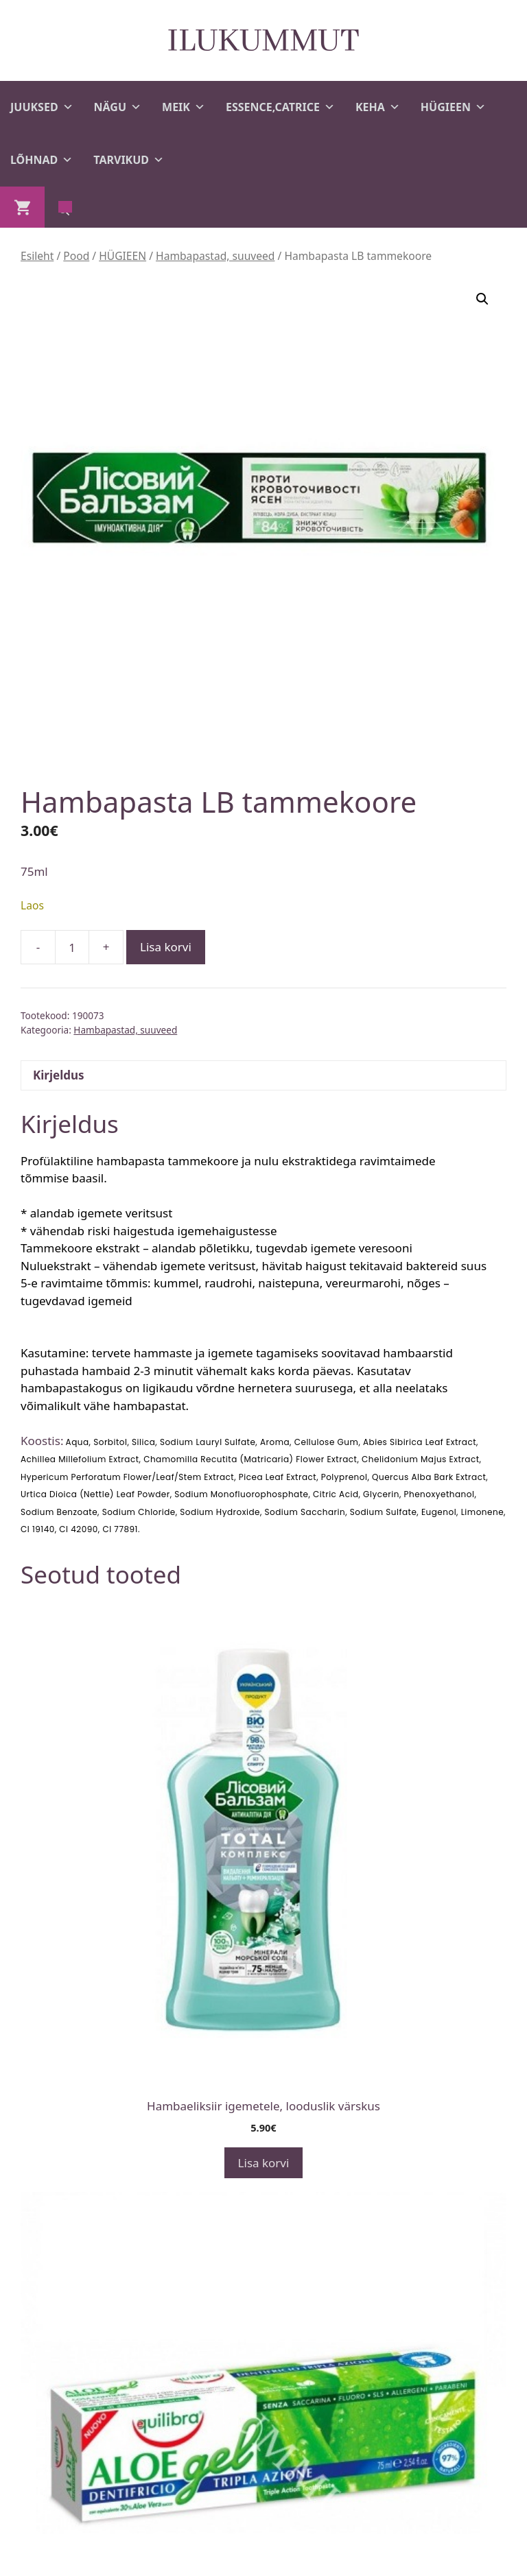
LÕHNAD (41, 160)
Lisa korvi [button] (264, 2163)
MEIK (183, 107)
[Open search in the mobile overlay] (65, 207)
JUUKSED (41, 107)
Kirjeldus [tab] (58, 1075)
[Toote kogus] (72, 947)
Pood (76, 255)
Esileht (37, 255)
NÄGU (117, 107)
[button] (482, 299)
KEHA (377, 107)
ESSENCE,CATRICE (280, 107)
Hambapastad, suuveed (215, 255)
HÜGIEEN (453, 107)
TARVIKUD (128, 160)
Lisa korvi (165, 947)
